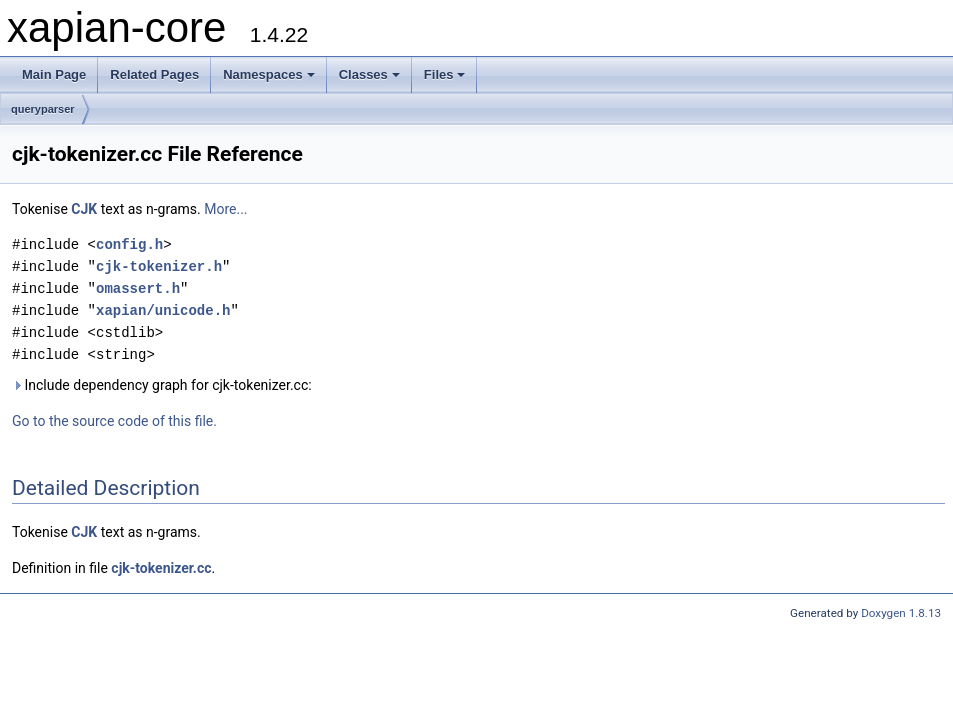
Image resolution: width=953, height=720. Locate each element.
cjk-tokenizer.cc (161, 568)
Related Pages (154, 74)
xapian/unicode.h (163, 310)
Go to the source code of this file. (114, 421)
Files (445, 74)
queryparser (43, 109)
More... (225, 209)
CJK (84, 209)
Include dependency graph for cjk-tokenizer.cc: (162, 385)
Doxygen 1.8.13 (901, 613)
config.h (129, 244)
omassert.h (138, 288)
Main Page (54, 74)
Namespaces (269, 74)
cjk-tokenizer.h (159, 266)
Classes (369, 74)
